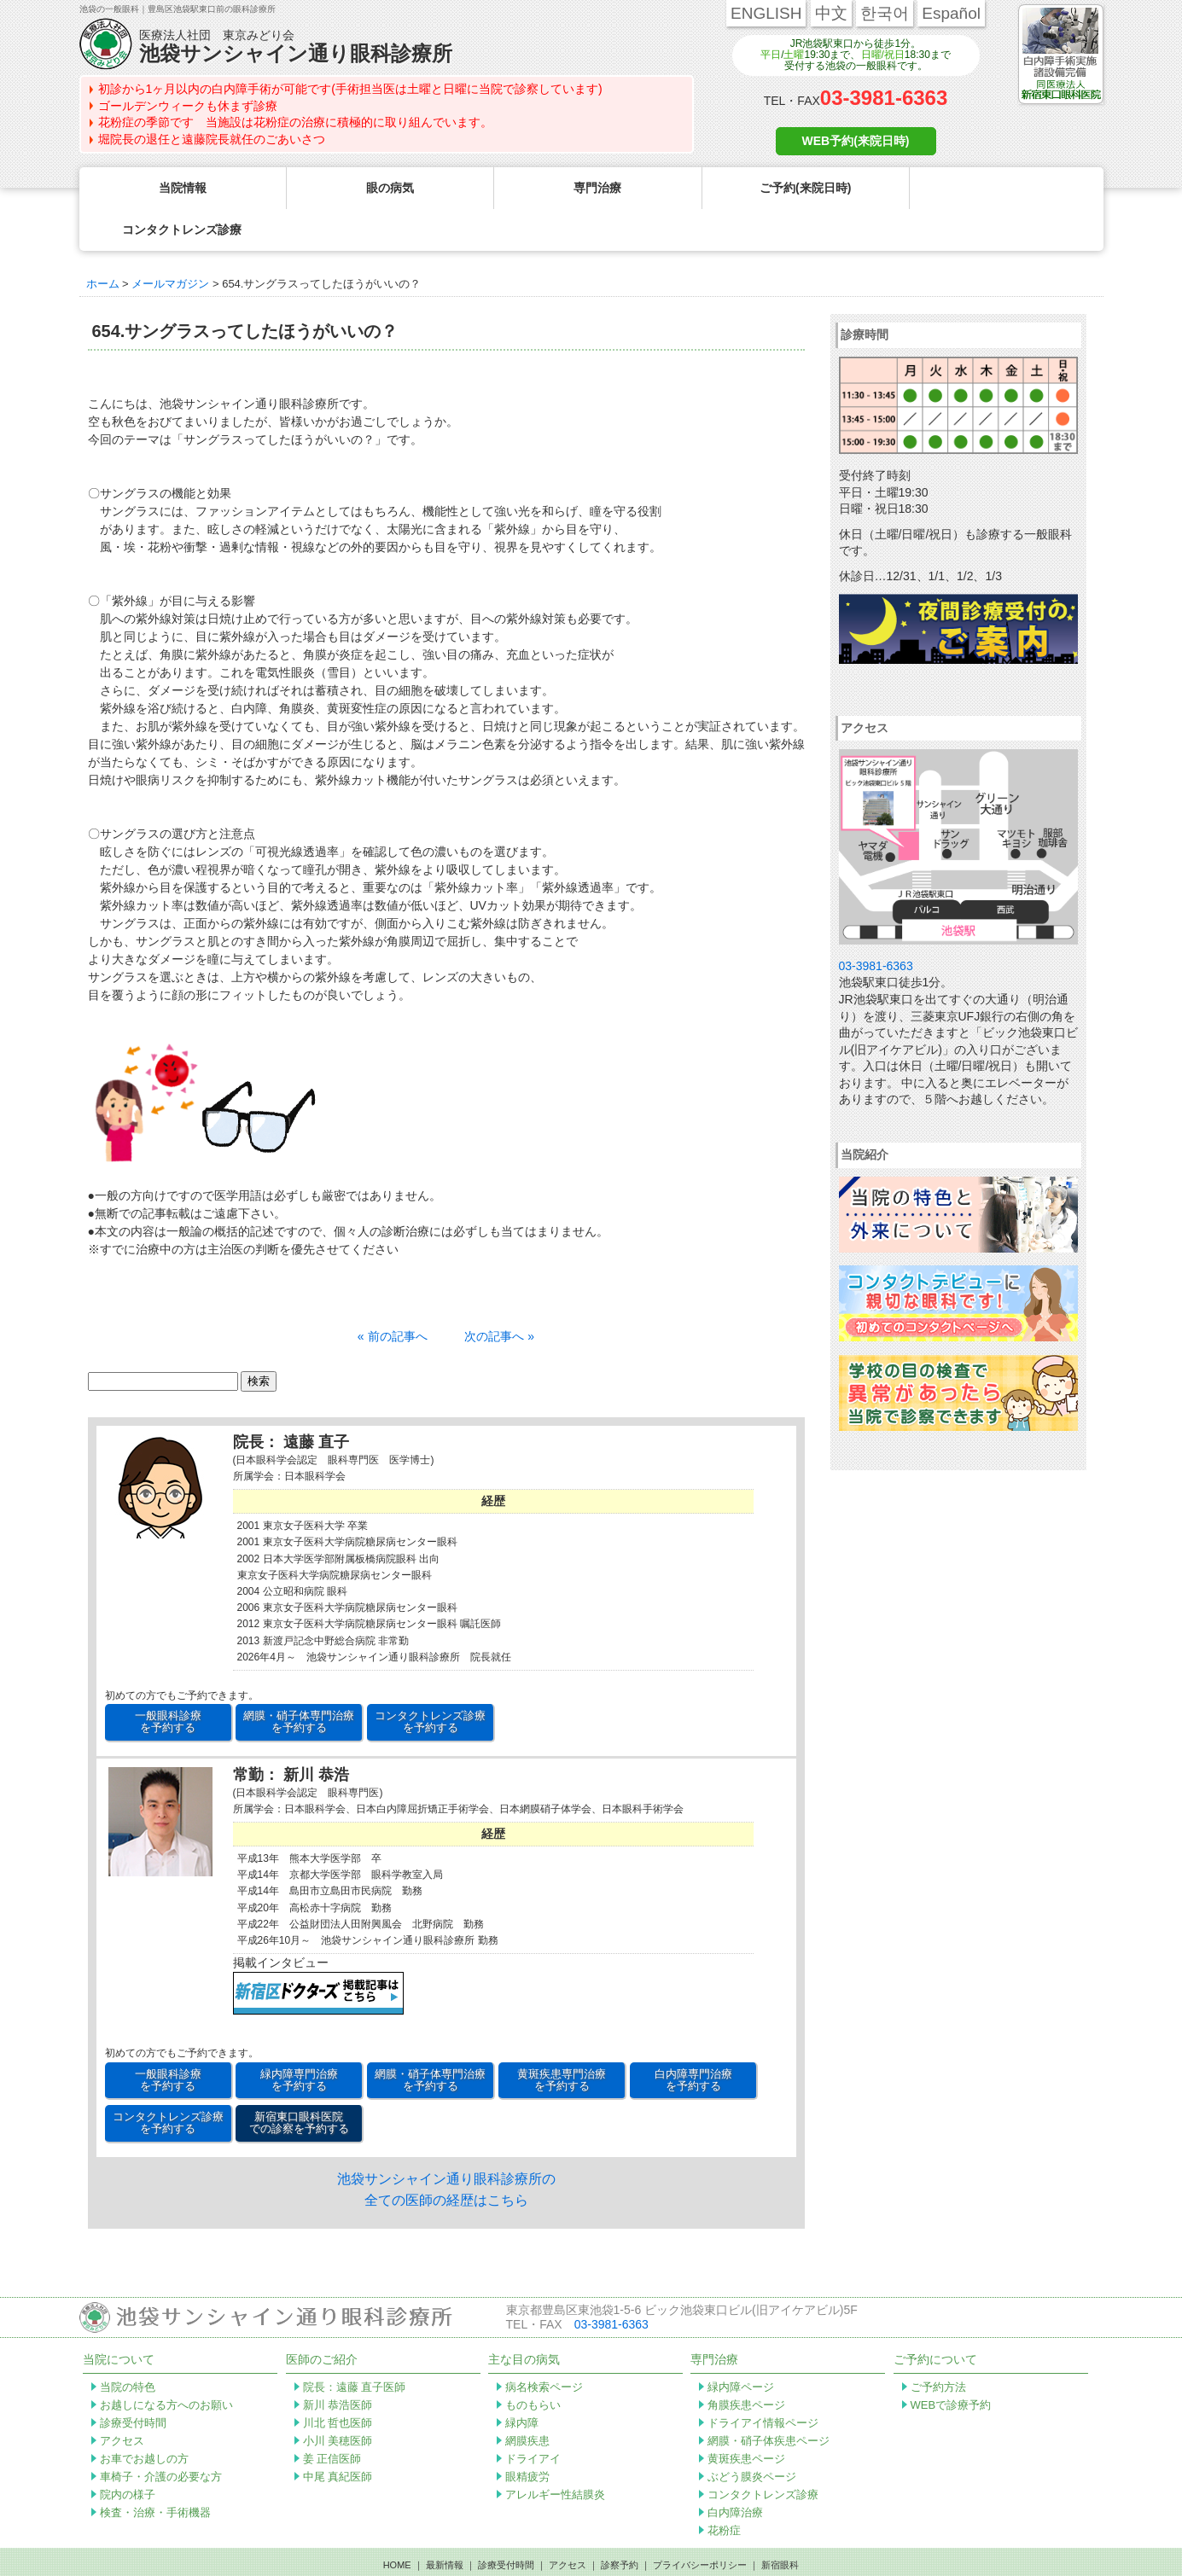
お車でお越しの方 (144, 2416)
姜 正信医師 (332, 2416)
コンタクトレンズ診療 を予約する (430, 1679)
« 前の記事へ (393, 1294)
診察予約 (619, 2523)
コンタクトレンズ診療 (762, 2452)
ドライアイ (533, 2416)
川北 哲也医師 (338, 2381)
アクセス (122, 2399)
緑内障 (522, 2381)
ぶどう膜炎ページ (751, 2434)
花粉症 (724, 2488)
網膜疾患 (527, 2399)
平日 (770, 55)
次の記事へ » (499, 1294)
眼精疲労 (527, 2434)
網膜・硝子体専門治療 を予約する (298, 1679)
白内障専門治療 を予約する (693, 2038)
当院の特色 (127, 2345)
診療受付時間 (133, 2381)
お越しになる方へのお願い (166, 2363)
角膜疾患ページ (746, 2363)
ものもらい (533, 2363)
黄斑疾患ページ (746, 2416)
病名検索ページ (544, 2345)
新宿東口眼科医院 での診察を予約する (299, 2080)
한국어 (884, 13)
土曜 (793, 55)
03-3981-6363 (883, 97)
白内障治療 (735, 2470)
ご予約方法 (938, 2345)
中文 (831, 13)
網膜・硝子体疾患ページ (768, 2399)
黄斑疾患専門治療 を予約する (561, 2038)
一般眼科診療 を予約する (168, 1679)
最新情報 (444, 2523)
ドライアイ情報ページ (762, 2381)
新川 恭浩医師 (338, 2363)
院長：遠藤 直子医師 (354, 2345)
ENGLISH (766, 13)
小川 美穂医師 (338, 2399)
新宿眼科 (780, 2523)
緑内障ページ (740, 2345)
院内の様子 (127, 2452)
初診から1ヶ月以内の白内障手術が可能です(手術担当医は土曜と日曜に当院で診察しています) (350, 89)
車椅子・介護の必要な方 (161, 2434)
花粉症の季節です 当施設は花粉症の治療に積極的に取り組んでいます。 (295, 122)
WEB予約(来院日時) (856, 141)
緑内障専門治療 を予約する (299, 2038)
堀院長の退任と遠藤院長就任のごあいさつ (211, 139)
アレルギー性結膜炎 (555, 2452)
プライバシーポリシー (700, 2523)
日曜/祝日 (883, 55)
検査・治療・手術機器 (155, 2470)
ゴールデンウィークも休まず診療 (187, 106)
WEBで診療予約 (951, 2363)
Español (951, 13)
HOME (397, 2523)
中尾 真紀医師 (338, 2434)
